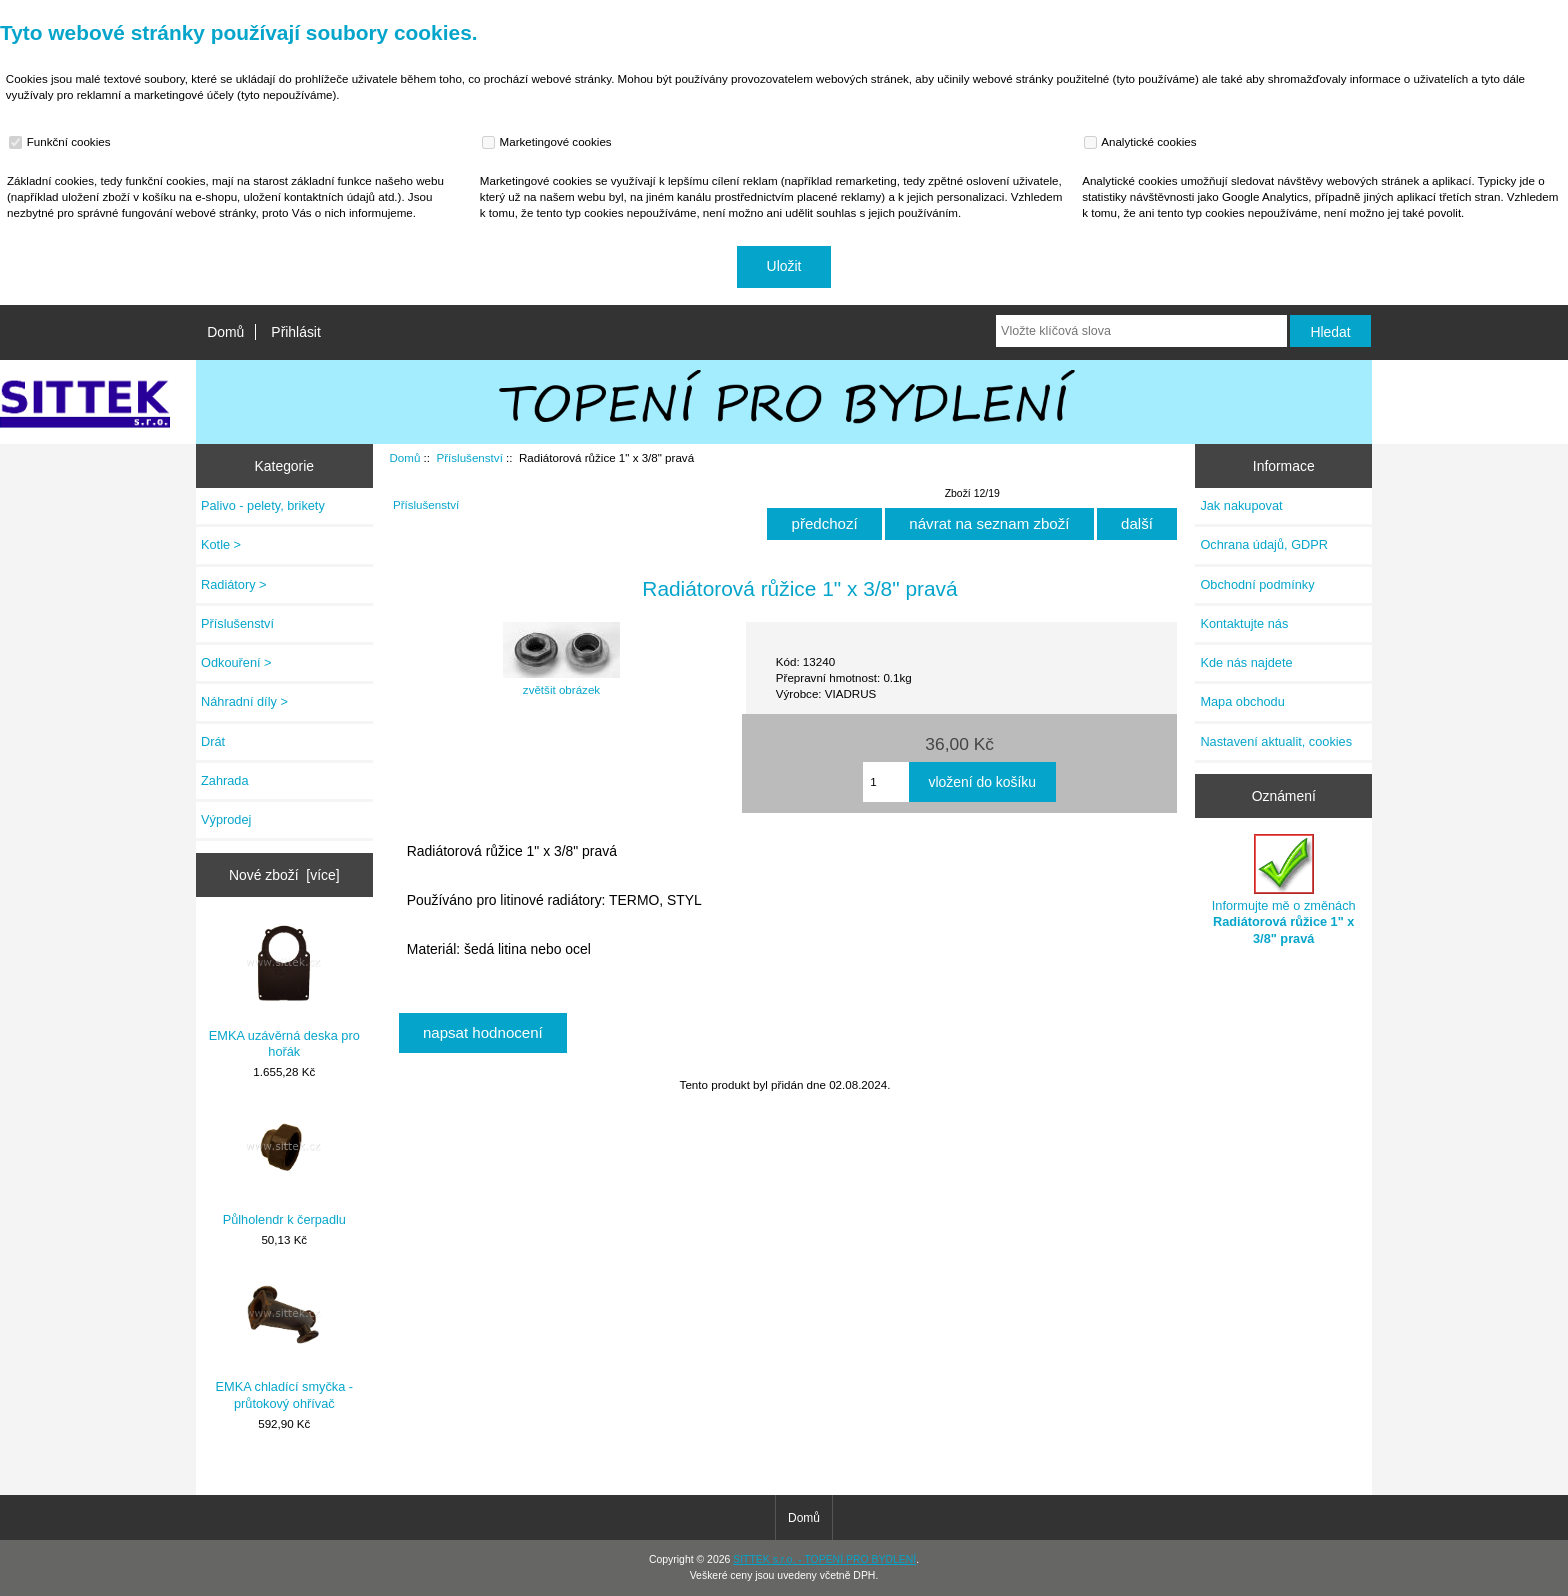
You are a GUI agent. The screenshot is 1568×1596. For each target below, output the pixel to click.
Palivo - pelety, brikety (263, 505)
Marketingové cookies (549, 142)
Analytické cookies (1142, 142)
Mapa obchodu (1242, 701)
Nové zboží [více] (284, 875)
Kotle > (221, 544)
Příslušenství (469, 457)
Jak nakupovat (1241, 505)
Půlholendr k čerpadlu (284, 1167)
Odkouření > (236, 662)
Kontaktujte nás (1244, 623)
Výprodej (226, 819)
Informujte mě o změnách (1284, 890)
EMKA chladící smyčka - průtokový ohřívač (284, 1342)
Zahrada (225, 780)
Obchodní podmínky (1257, 584)
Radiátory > (234, 584)
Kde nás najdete (1246, 662)
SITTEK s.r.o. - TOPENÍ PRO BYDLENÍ (824, 1559)
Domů (225, 332)
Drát (213, 741)
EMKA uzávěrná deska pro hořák (284, 991)
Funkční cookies (62, 142)
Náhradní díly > (244, 701)
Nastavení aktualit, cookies (1276, 741)
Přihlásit (295, 332)
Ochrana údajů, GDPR (1264, 544)
